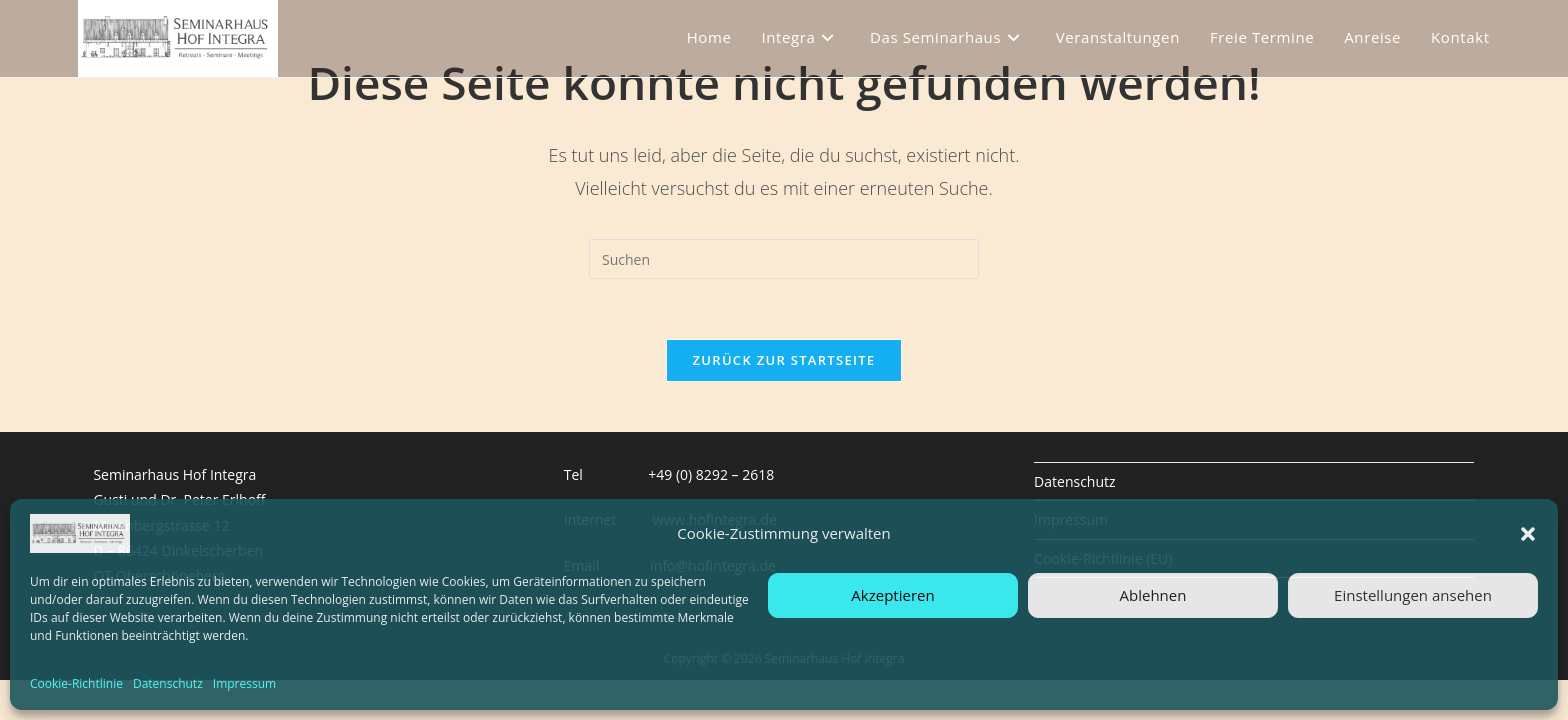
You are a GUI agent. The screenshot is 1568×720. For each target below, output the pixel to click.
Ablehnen (1153, 595)
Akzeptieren (892, 595)
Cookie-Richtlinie (76, 683)
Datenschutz (168, 683)
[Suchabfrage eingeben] (784, 259)
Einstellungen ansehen (1413, 595)
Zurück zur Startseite (784, 360)
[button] (1528, 534)
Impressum (244, 683)
